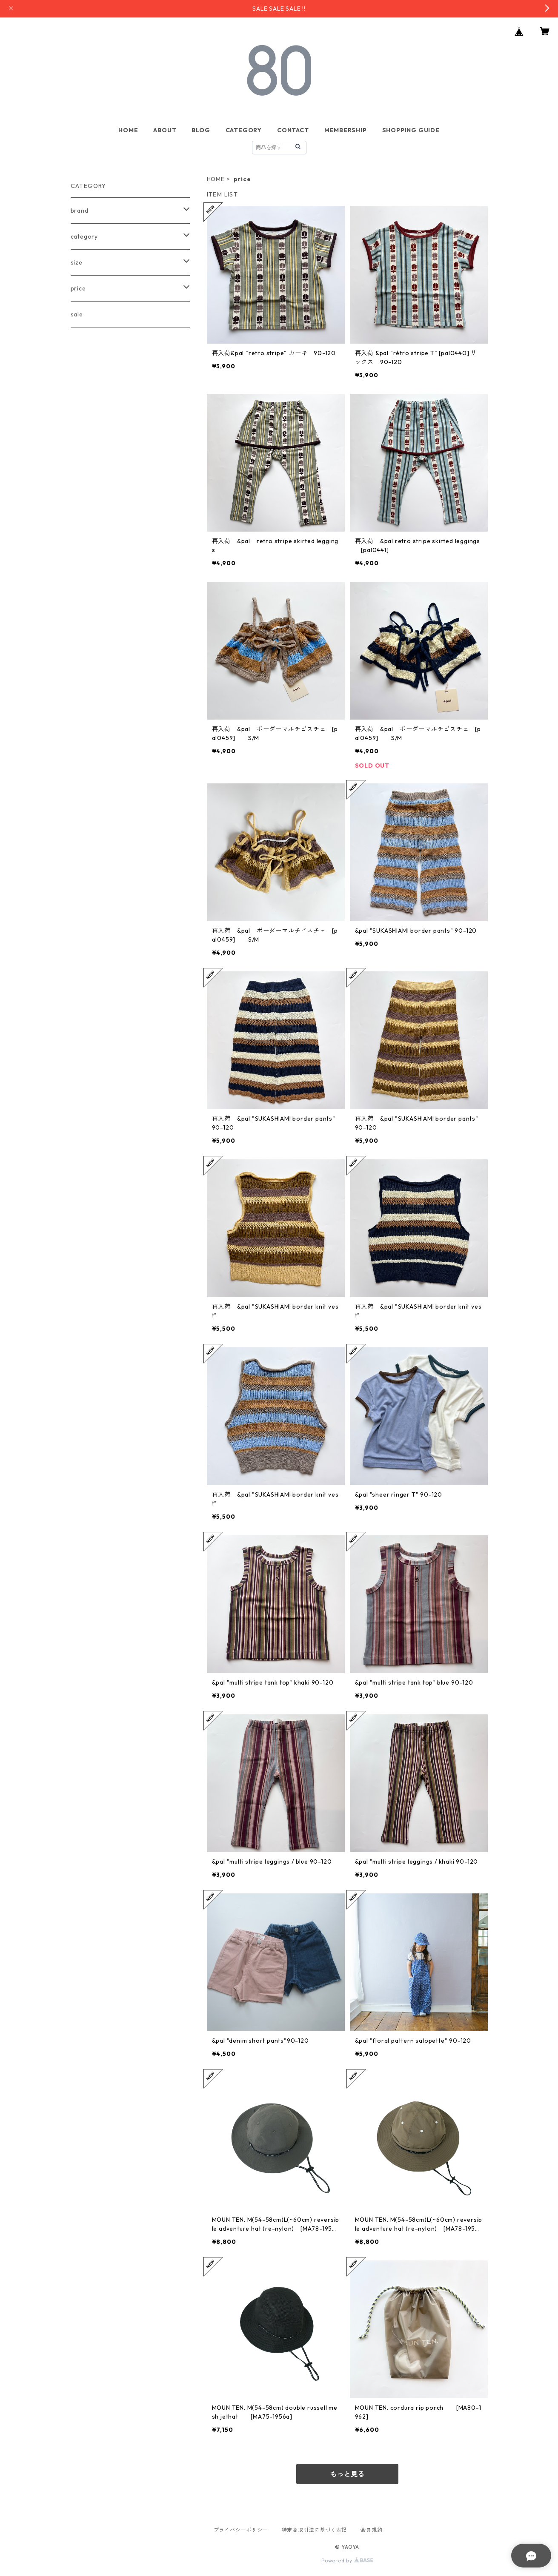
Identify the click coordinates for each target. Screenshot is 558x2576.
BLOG (201, 130)
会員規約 (371, 2530)
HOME (128, 130)
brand (80, 210)
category (84, 236)
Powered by (347, 2560)
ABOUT (164, 130)
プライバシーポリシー (241, 2530)
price (78, 288)
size (77, 262)
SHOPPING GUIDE (411, 130)
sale (77, 314)
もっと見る (347, 2474)
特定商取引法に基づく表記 (314, 2530)
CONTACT (293, 130)
